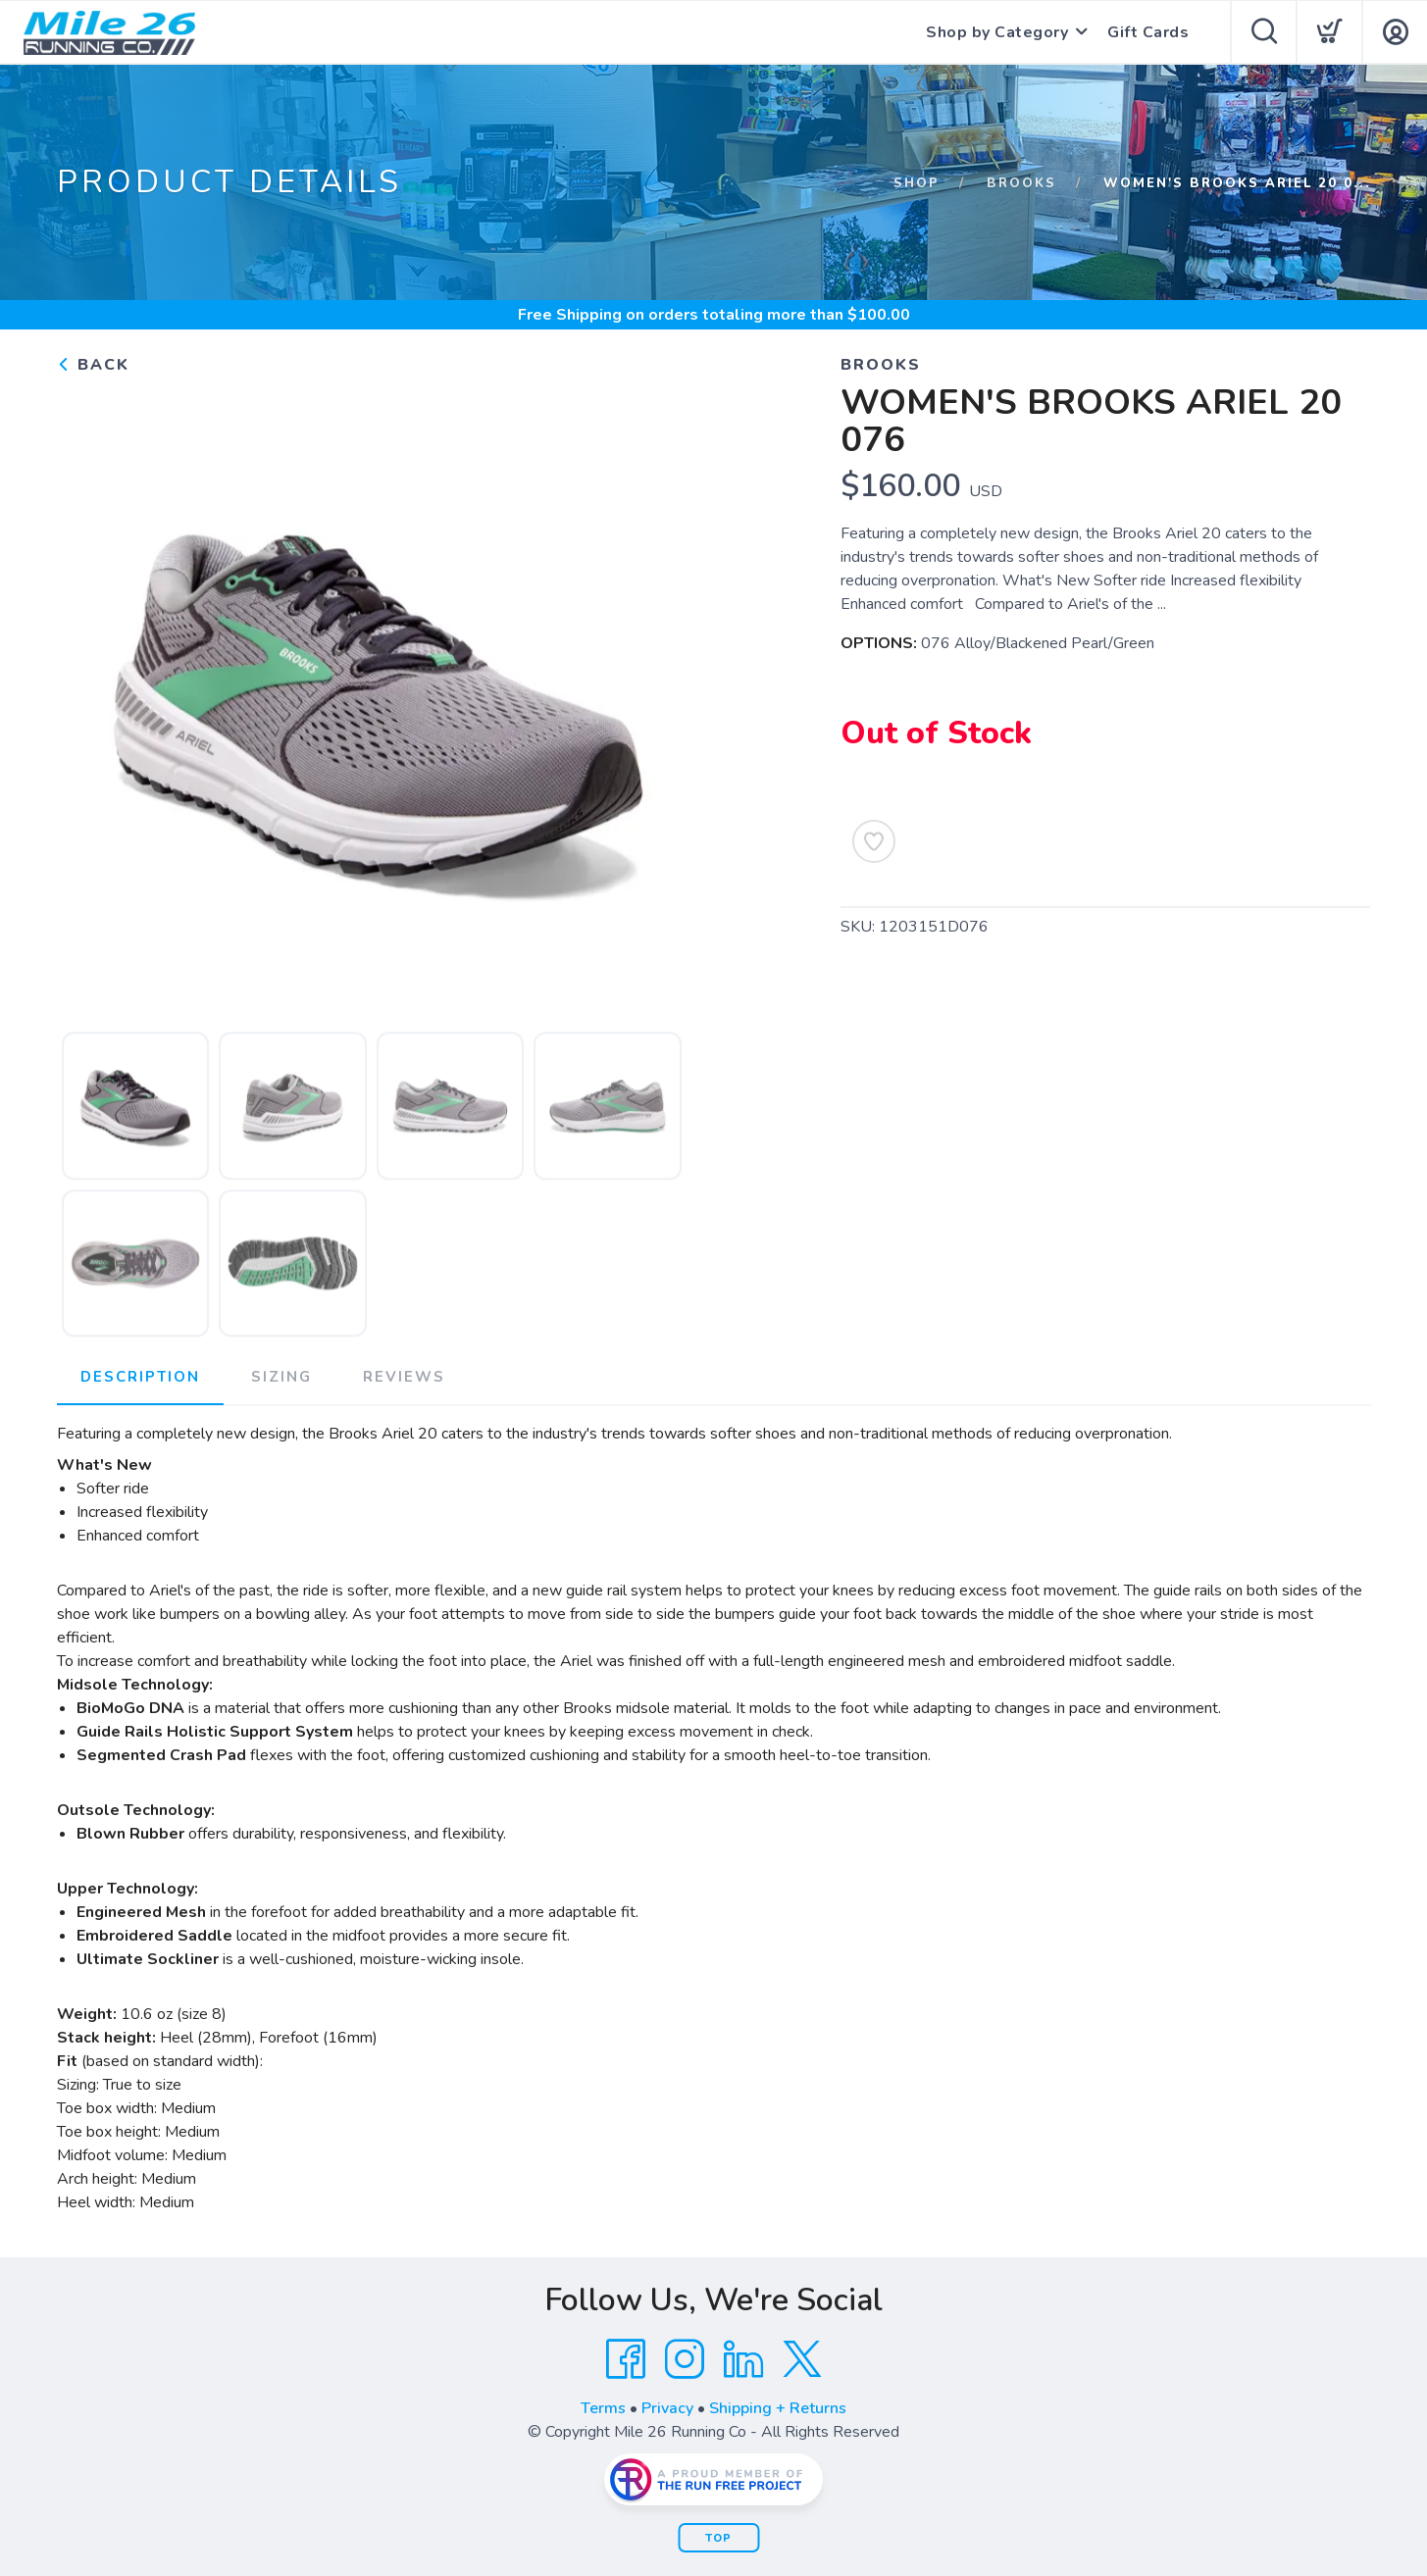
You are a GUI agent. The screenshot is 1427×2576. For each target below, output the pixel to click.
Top (718, 2538)
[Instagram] (684, 2359)
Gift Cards (1148, 32)
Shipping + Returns (777, 2408)
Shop (916, 183)
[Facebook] (625, 2359)
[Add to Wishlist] (873, 841)
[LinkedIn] (743, 2359)
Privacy (667, 2408)
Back (93, 365)
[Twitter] (802, 2359)
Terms (603, 2408)
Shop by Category (997, 32)
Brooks (1021, 183)
